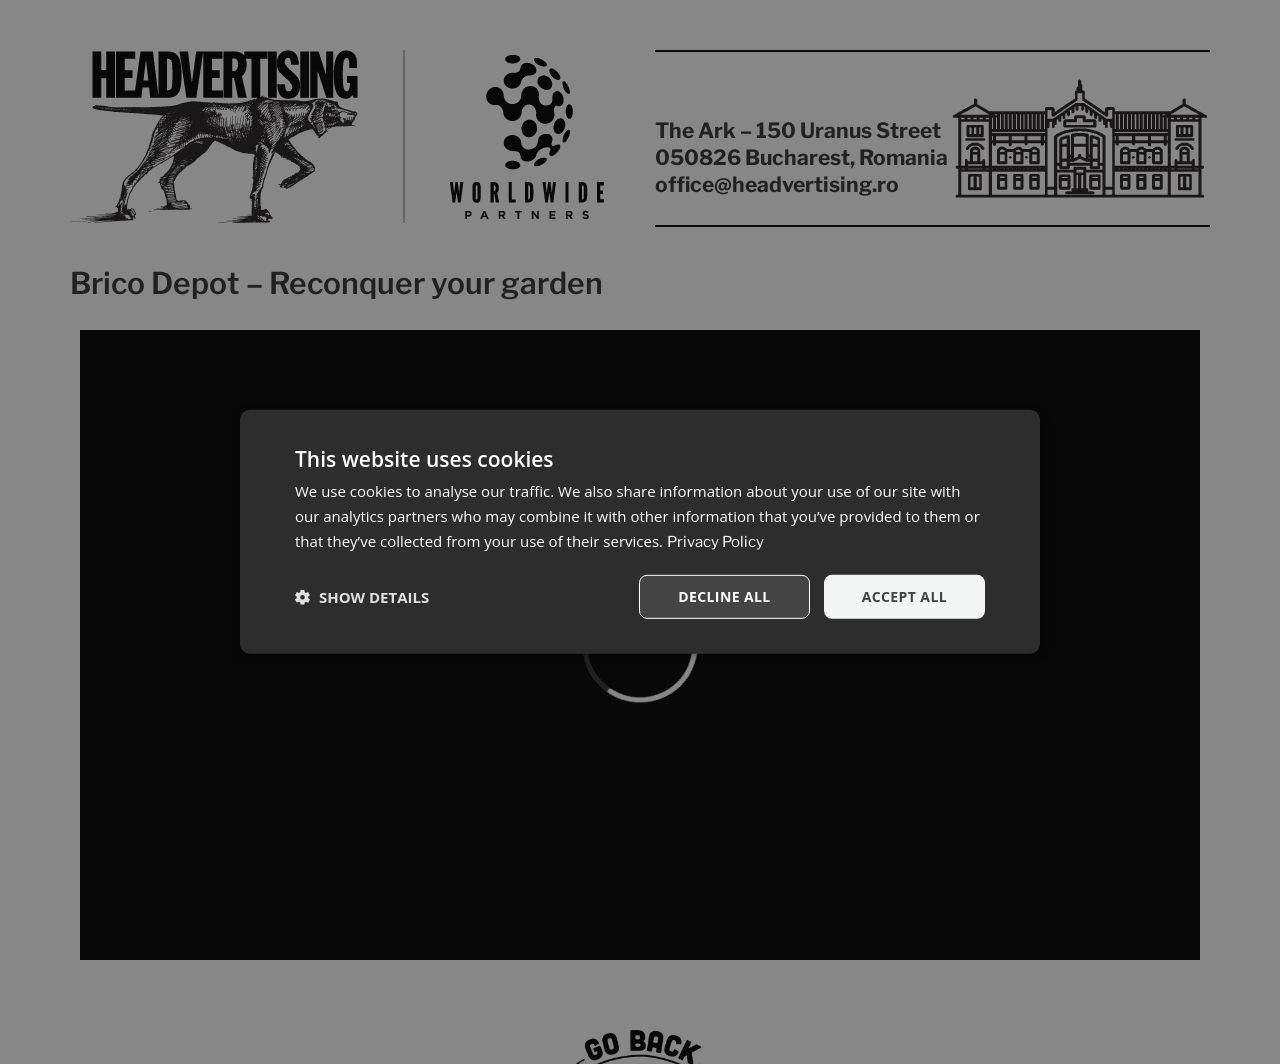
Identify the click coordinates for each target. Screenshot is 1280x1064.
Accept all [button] (904, 595)
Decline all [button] (724, 595)
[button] (362, 597)
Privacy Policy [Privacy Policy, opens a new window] (715, 542)
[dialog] (640, 532)
